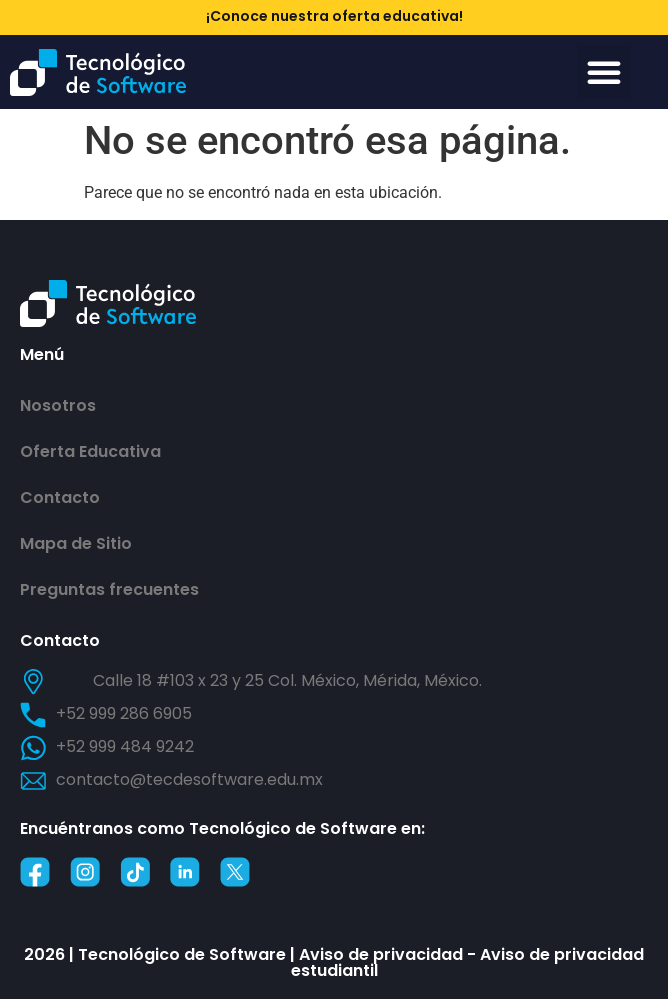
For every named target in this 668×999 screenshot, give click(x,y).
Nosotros (58, 405)
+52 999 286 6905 (124, 713)
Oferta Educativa (90, 451)
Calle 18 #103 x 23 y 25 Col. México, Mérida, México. (287, 680)
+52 (125, 746)
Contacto (60, 497)
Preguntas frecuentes (109, 589)
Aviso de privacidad (381, 954)
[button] (604, 72)
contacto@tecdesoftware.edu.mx (189, 779)
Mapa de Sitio (76, 543)
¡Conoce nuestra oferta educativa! (334, 16)
